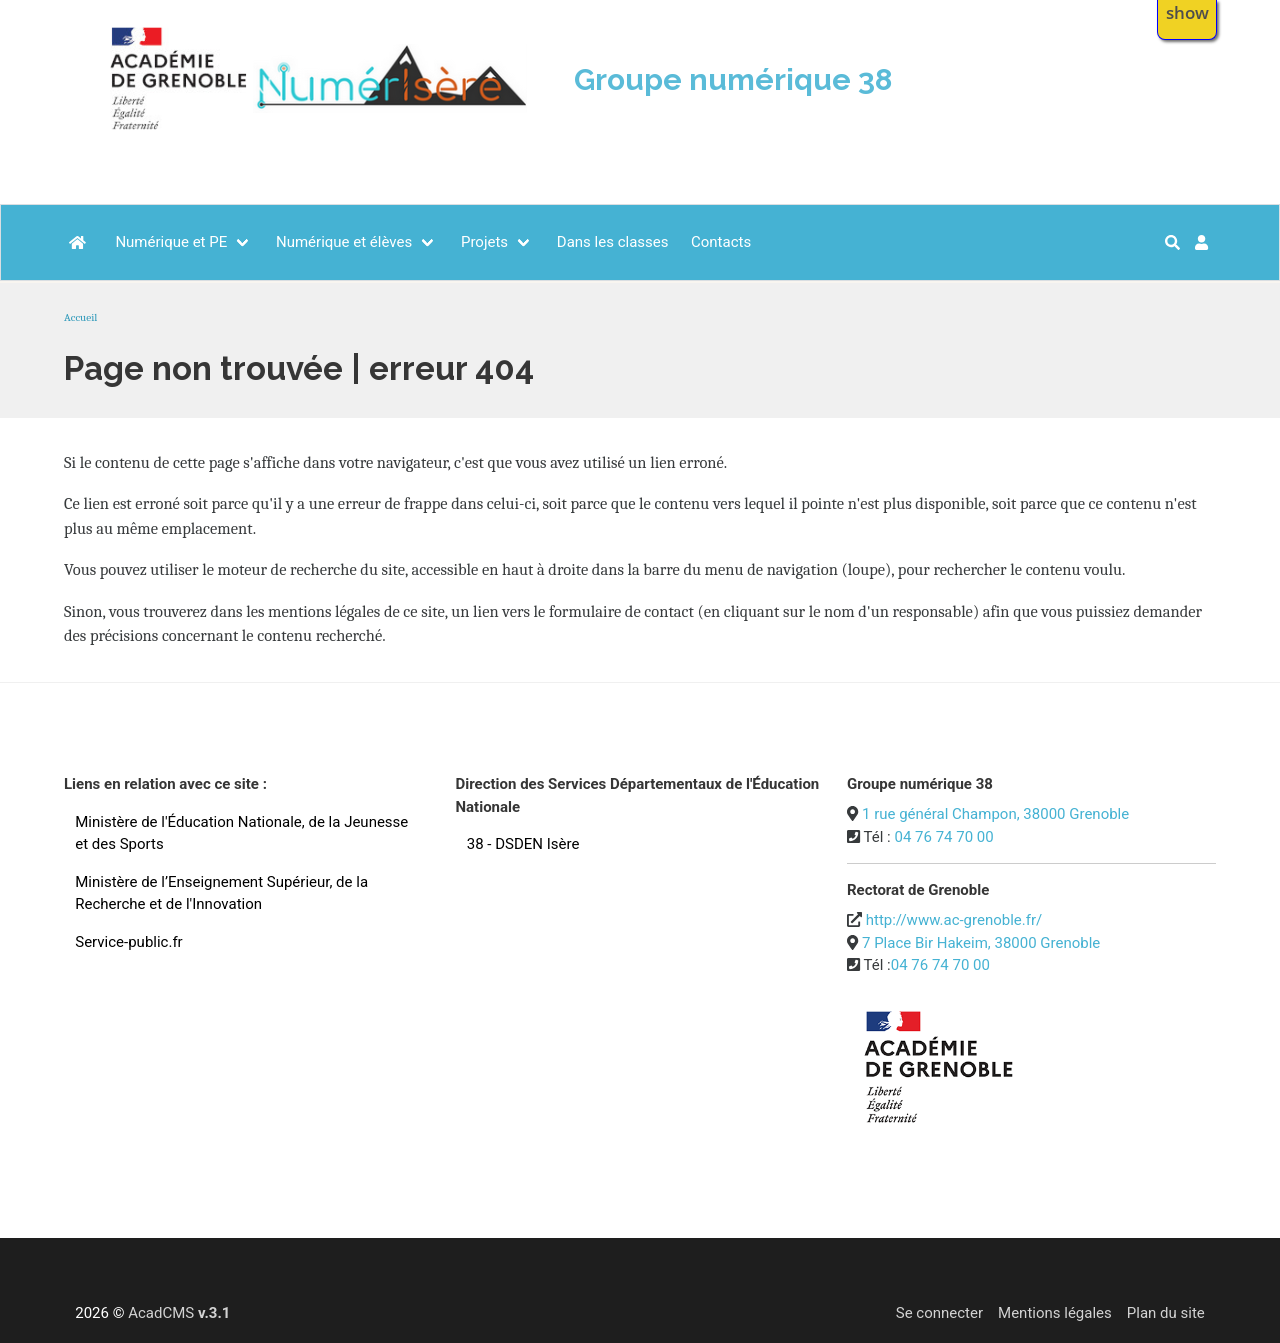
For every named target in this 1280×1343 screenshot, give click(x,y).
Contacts (721, 242)
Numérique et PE (171, 242)
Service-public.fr (128, 942)
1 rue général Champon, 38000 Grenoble (995, 814)
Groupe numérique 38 (733, 79)
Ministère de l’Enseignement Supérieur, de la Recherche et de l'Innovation (221, 893)
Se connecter (939, 1313)
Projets (484, 242)
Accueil (80, 317)
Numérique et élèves (344, 242)
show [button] (1187, 12)
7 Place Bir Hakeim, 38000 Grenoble (981, 943)
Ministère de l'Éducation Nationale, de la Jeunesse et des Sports (241, 833)
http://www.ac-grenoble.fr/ (954, 920)
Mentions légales (1055, 1313)
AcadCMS (179, 1313)
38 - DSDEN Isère (523, 844)
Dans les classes (613, 242)
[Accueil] (78, 242)
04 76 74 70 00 (943, 837)
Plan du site (1166, 1313)
